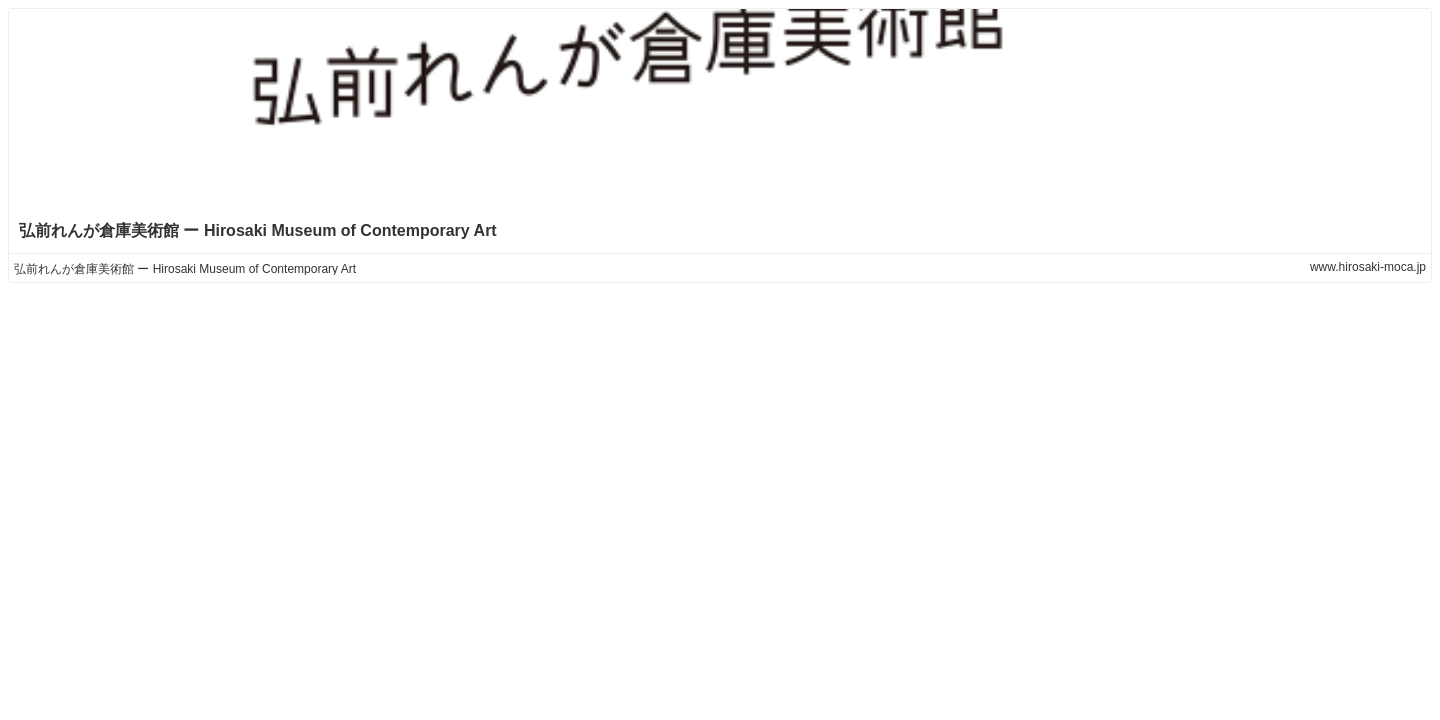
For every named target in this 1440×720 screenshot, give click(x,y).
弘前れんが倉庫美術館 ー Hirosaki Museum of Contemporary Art (258, 230)
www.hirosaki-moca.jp (1368, 267)
